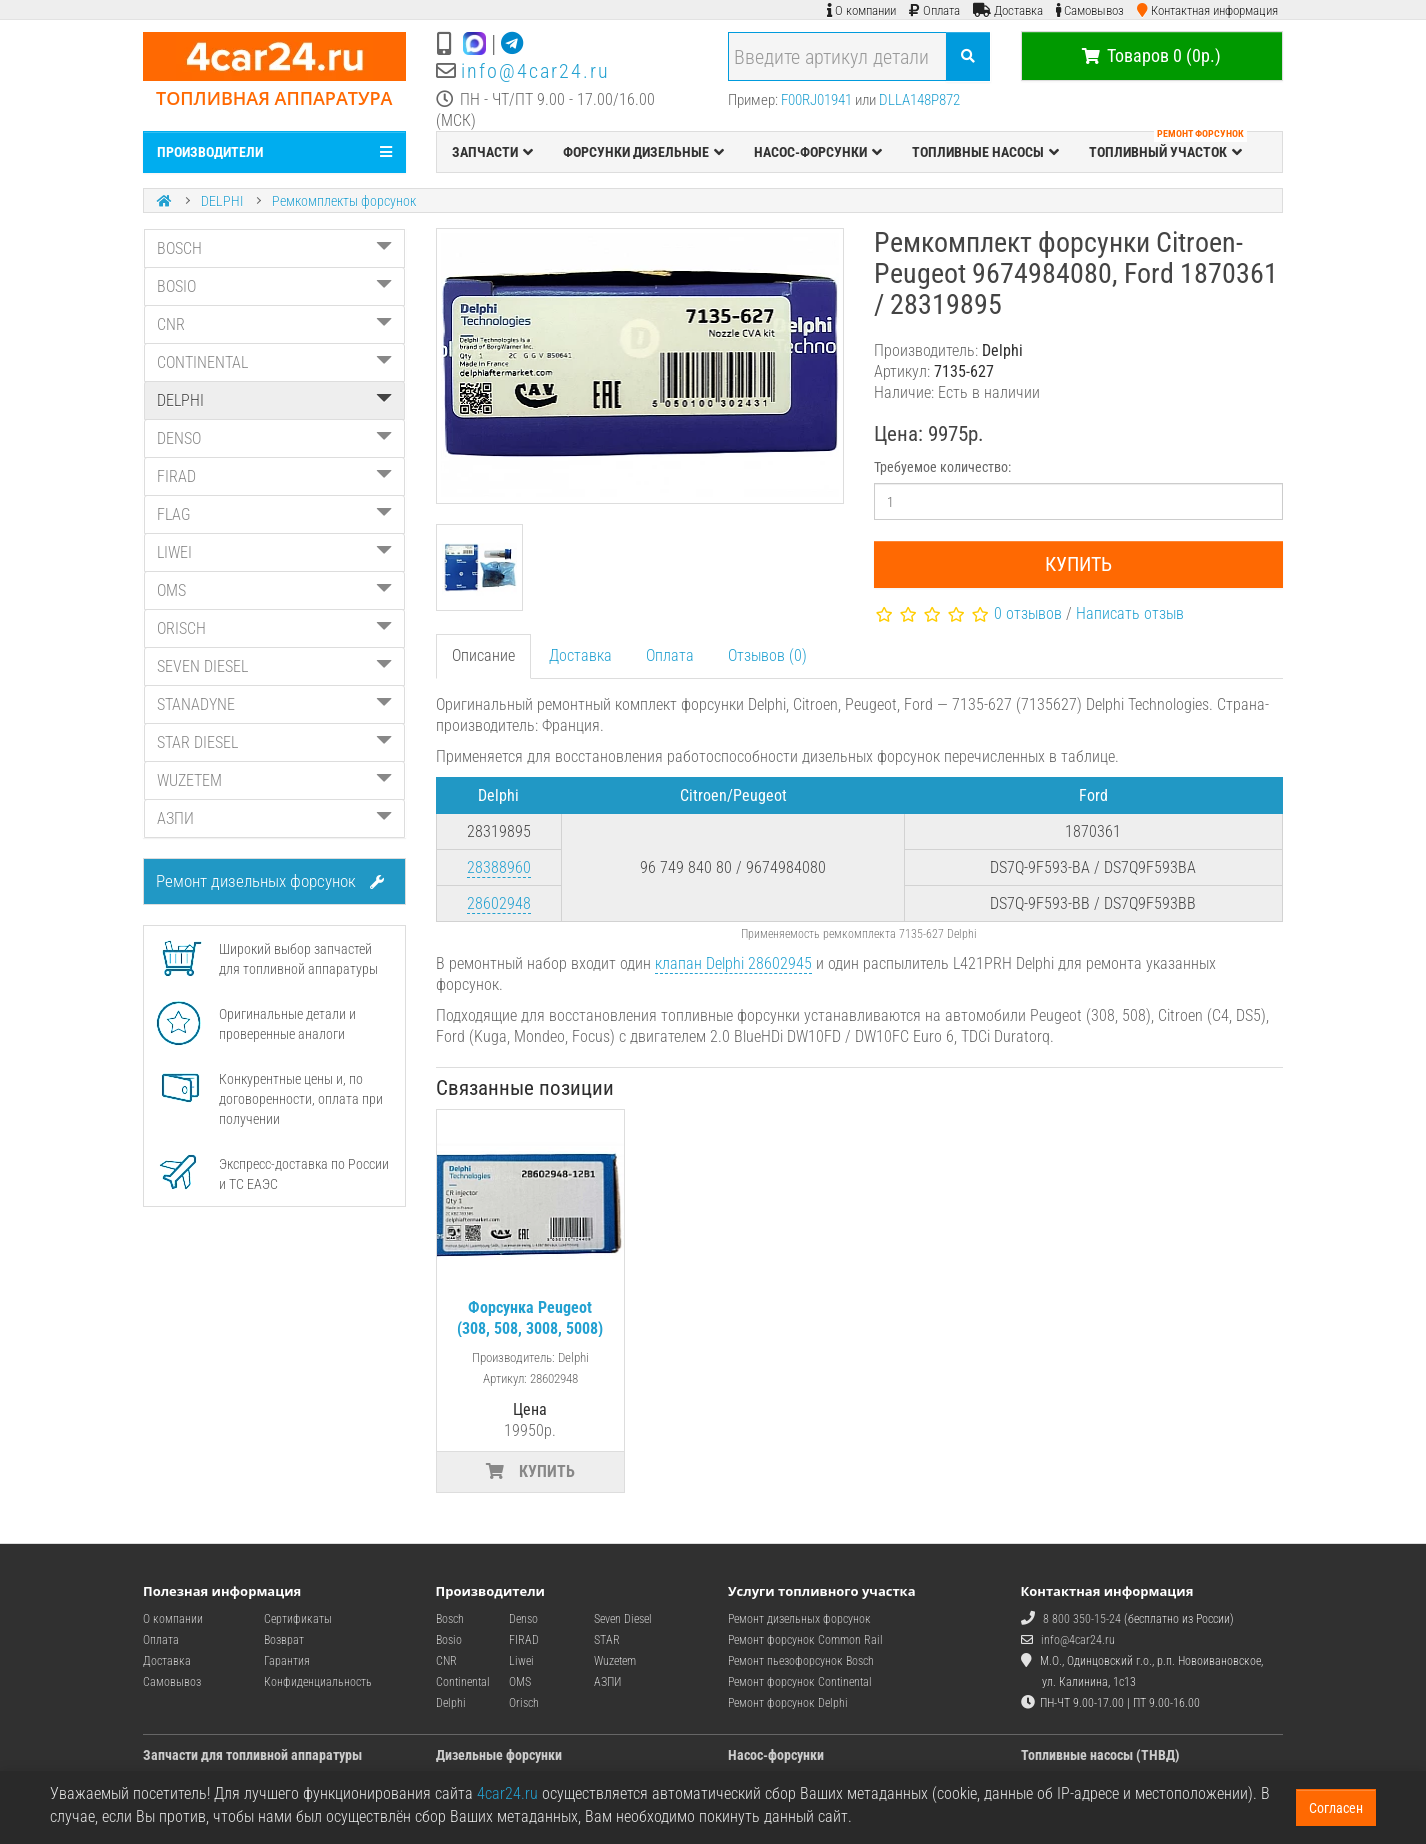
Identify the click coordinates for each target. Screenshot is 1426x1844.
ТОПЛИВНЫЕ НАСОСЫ (985, 152)
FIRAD (274, 476)
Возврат (284, 1640)
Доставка (580, 655)
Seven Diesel (623, 1619)
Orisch (524, 1703)
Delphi (451, 1703)
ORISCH (274, 628)
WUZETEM (274, 780)
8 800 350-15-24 (1082, 1619)
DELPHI (222, 201)
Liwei (521, 1661)
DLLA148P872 (919, 100)
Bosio (449, 1640)
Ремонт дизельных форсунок (270, 881)
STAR (607, 1640)
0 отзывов (1028, 613)
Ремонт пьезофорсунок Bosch (801, 1661)
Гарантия (287, 1661)
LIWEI (274, 552)
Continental (463, 1682)
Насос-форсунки (776, 1755)
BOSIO (274, 286)
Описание (483, 655)
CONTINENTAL (274, 362)
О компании (173, 1619)
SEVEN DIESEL (274, 666)
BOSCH (274, 248)
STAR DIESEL (274, 742)
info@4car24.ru (535, 71)
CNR (274, 324)
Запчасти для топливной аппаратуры (252, 1755)
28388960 (499, 867)
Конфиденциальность (318, 1682)
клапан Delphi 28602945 (733, 963)
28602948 (499, 903)
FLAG (274, 514)
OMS (274, 590)
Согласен (1336, 1808)
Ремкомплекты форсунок (344, 201)
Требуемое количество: (942, 467)
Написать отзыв (1130, 613)
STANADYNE (274, 704)
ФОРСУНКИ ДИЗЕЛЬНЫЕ (643, 152)
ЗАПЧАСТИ (492, 152)
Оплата (670, 655)
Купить (1078, 564)
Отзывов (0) (767, 655)
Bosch (450, 1619)
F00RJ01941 (816, 100)
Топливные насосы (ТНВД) (1100, 1755)
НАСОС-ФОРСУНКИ (818, 152)
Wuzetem (615, 1661)
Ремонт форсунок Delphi (788, 1703)
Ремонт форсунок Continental (800, 1682)
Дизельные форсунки (499, 1755)
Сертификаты (298, 1619)
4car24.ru (507, 1793)
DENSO (274, 438)
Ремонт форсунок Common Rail (805, 1640)
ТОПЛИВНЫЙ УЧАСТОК (1168, 147)
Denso (523, 1619)
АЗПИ (274, 818)
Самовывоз (172, 1682)
